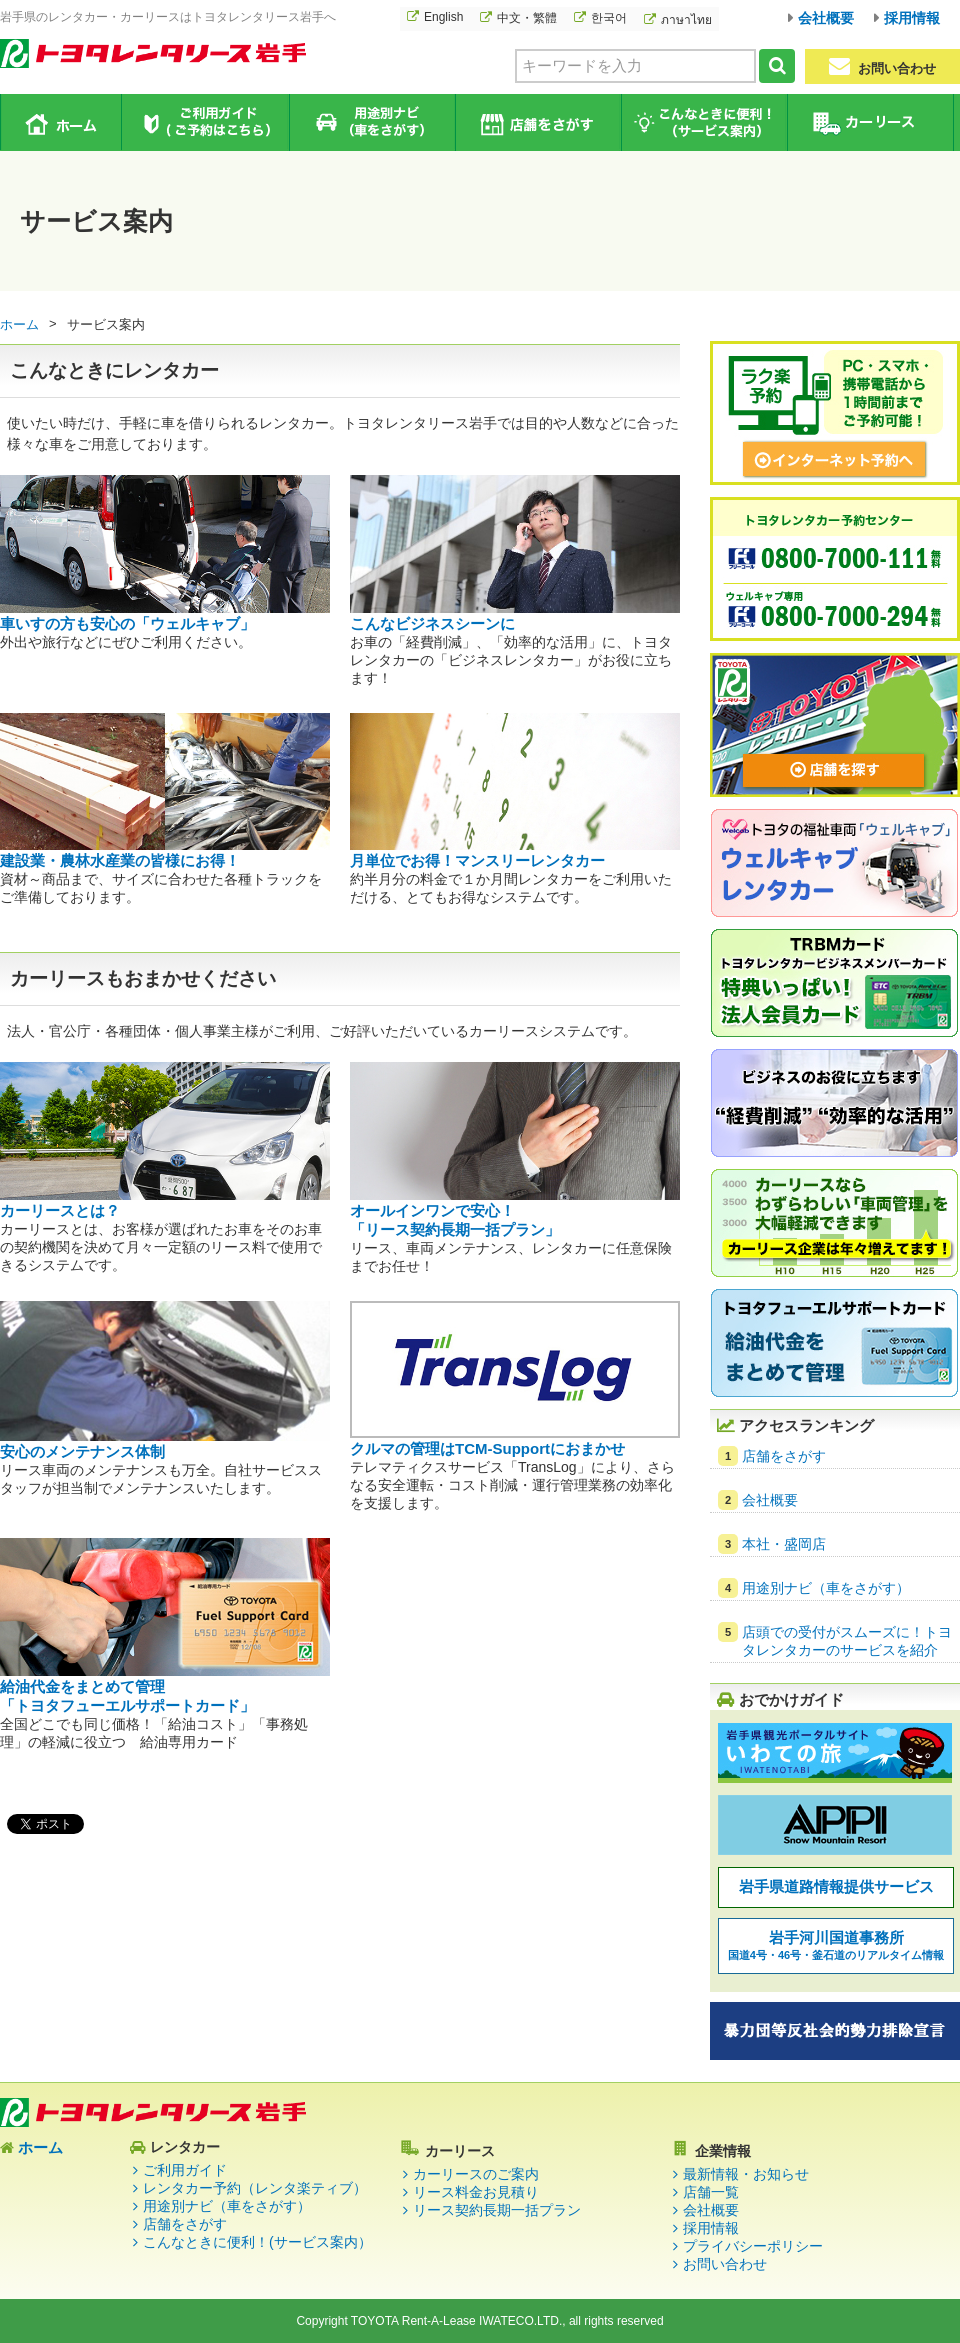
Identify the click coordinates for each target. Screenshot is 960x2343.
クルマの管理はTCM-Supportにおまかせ (487, 1448)
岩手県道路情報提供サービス (836, 1886)
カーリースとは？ (60, 1210)
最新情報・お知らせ (746, 2174)
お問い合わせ (882, 66)
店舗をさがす (537, 122)
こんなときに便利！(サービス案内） (257, 2242)
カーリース (869, 122)
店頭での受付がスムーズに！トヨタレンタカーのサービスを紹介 (847, 1641)
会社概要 (826, 18)
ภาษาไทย (686, 20)
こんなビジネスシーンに (432, 623)
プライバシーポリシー (753, 2246)
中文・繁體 (527, 18)
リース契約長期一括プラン (497, 2210)
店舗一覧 (711, 2192)
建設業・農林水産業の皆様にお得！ (120, 860)
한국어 (609, 18)
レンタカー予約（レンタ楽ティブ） (255, 2188)
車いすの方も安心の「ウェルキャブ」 (127, 623)
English (443, 17)
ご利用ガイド (205, 122)
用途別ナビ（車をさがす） (371, 122)
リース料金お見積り (476, 2192)
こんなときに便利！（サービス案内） (703, 122)
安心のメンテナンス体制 (82, 1451)
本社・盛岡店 (784, 1544)
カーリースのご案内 (476, 2174)
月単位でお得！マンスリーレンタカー (477, 860)
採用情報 (912, 18)
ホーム (61, 122)
